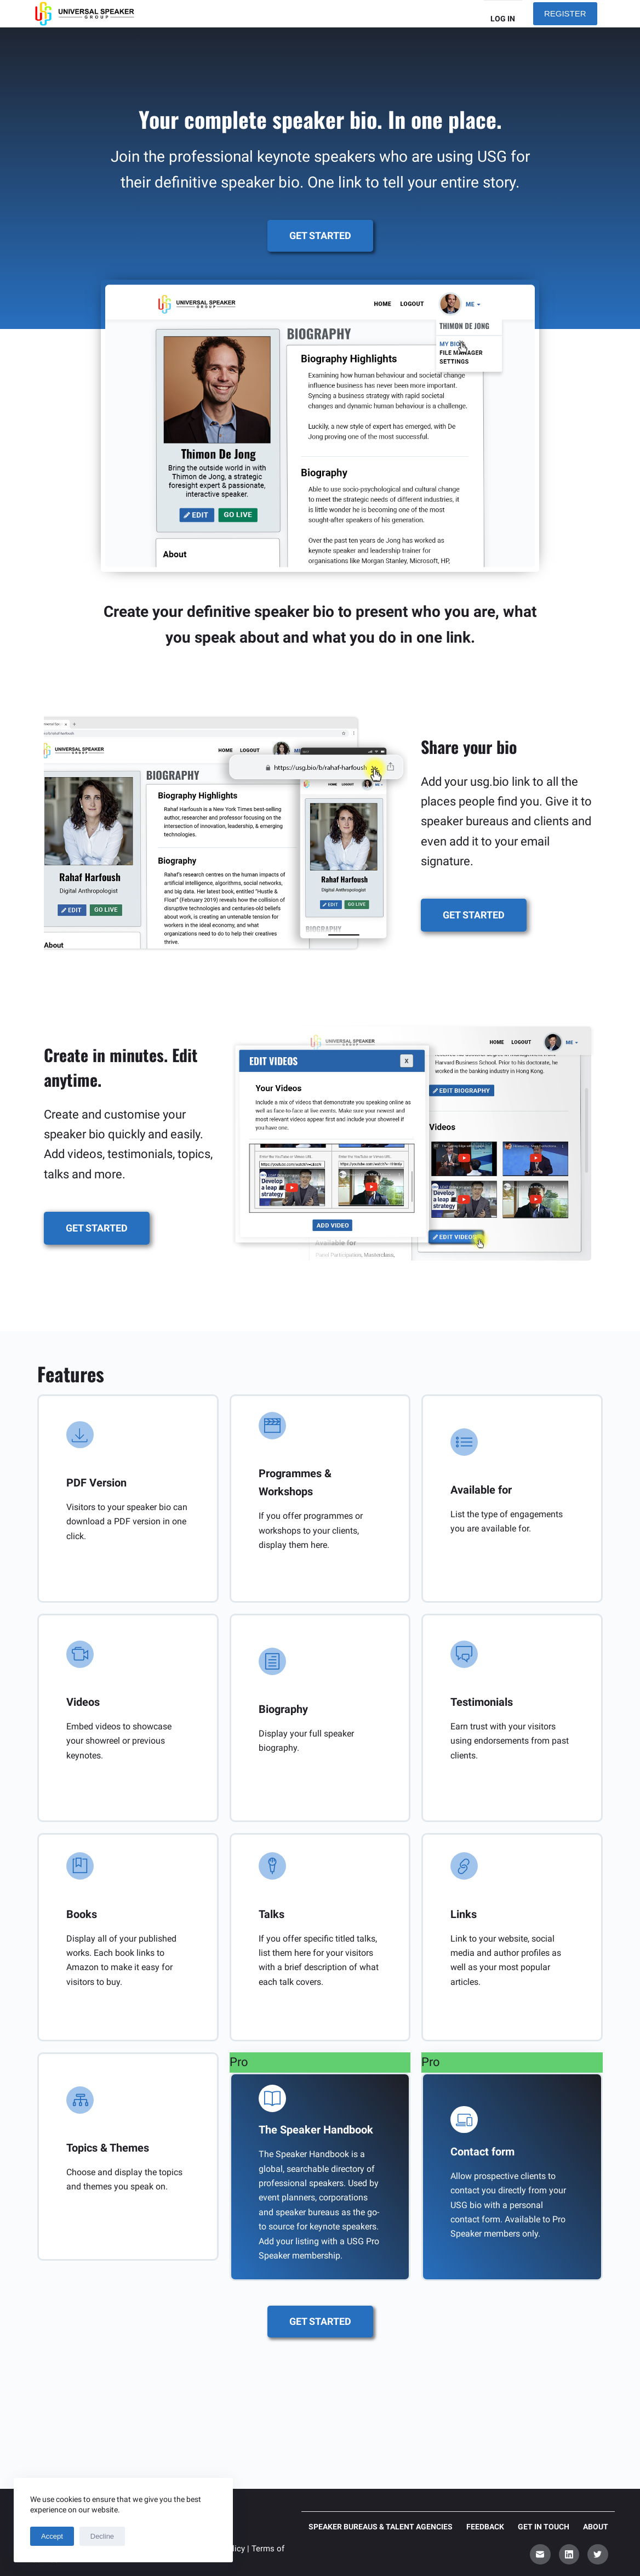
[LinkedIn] (569, 2554)
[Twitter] (597, 2554)
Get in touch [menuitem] (543, 2526)
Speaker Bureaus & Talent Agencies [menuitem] (380, 2526)
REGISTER (565, 13)
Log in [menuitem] (502, 18)
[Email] (540, 2554)
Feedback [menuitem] (485, 2526)
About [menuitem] (595, 2526)
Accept (52, 2536)
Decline (102, 2536)
